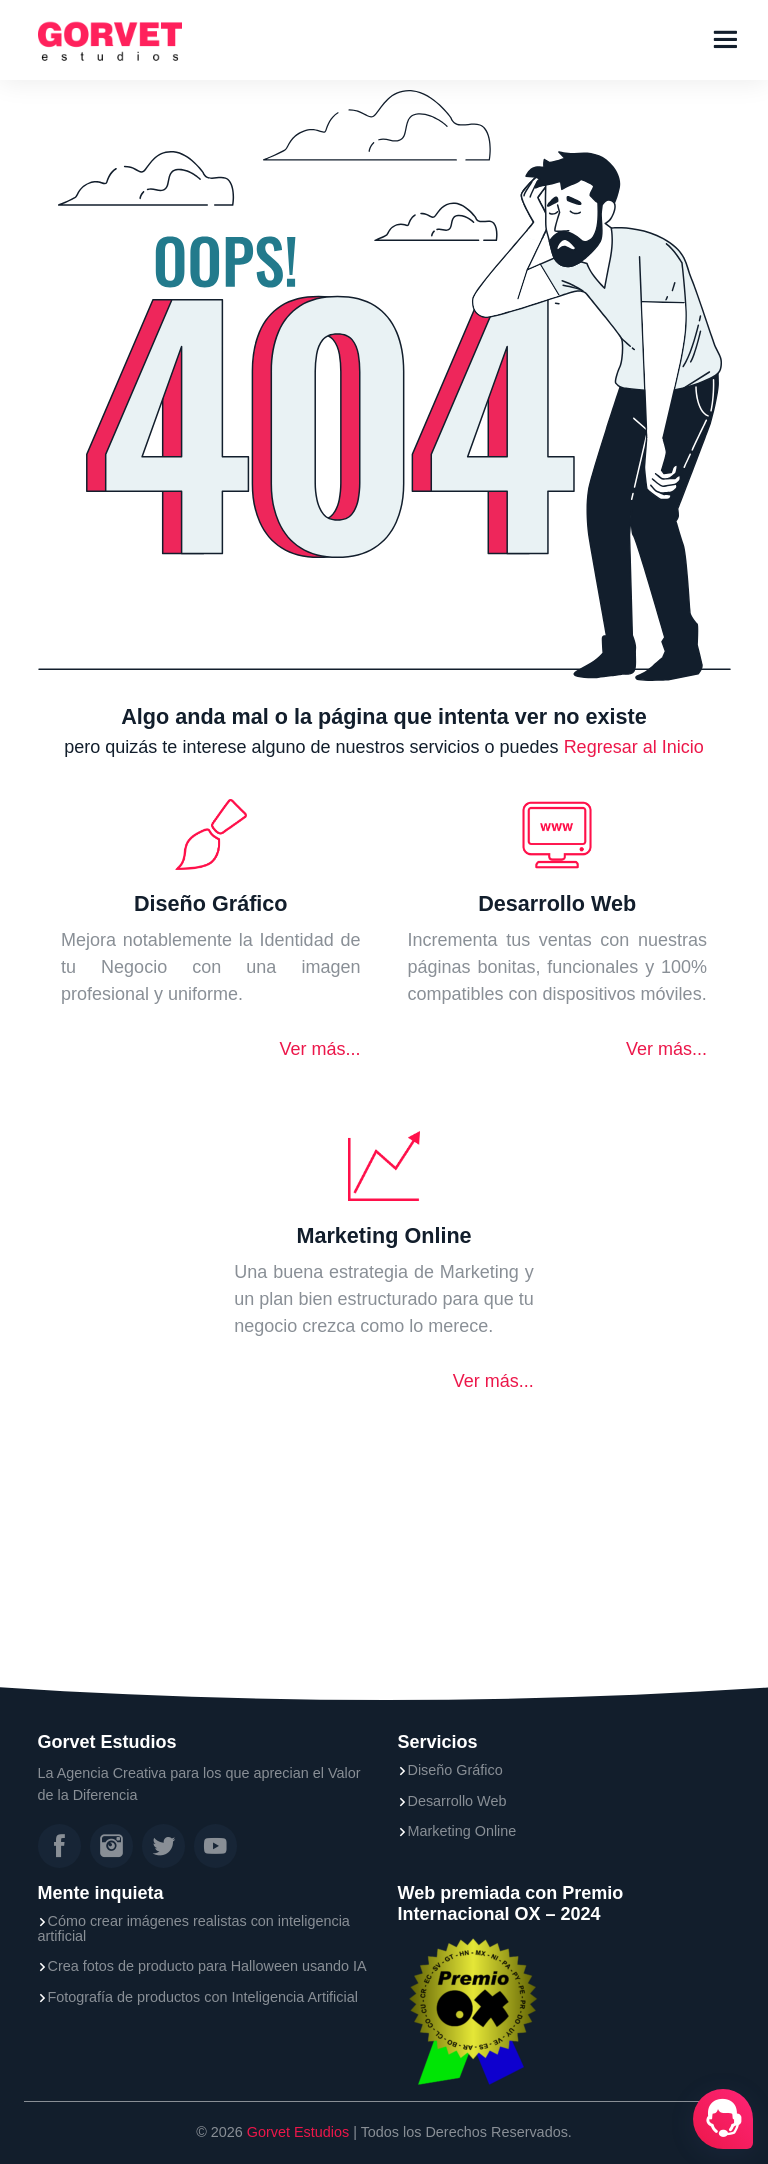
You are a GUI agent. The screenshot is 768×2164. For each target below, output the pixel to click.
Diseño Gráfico (455, 1770)
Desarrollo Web (457, 1801)
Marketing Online (462, 1831)
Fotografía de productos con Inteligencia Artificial (203, 1997)
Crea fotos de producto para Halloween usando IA (207, 1966)
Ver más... (319, 1049)
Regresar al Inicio (634, 747)
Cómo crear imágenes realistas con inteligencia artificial (194, 1928)
